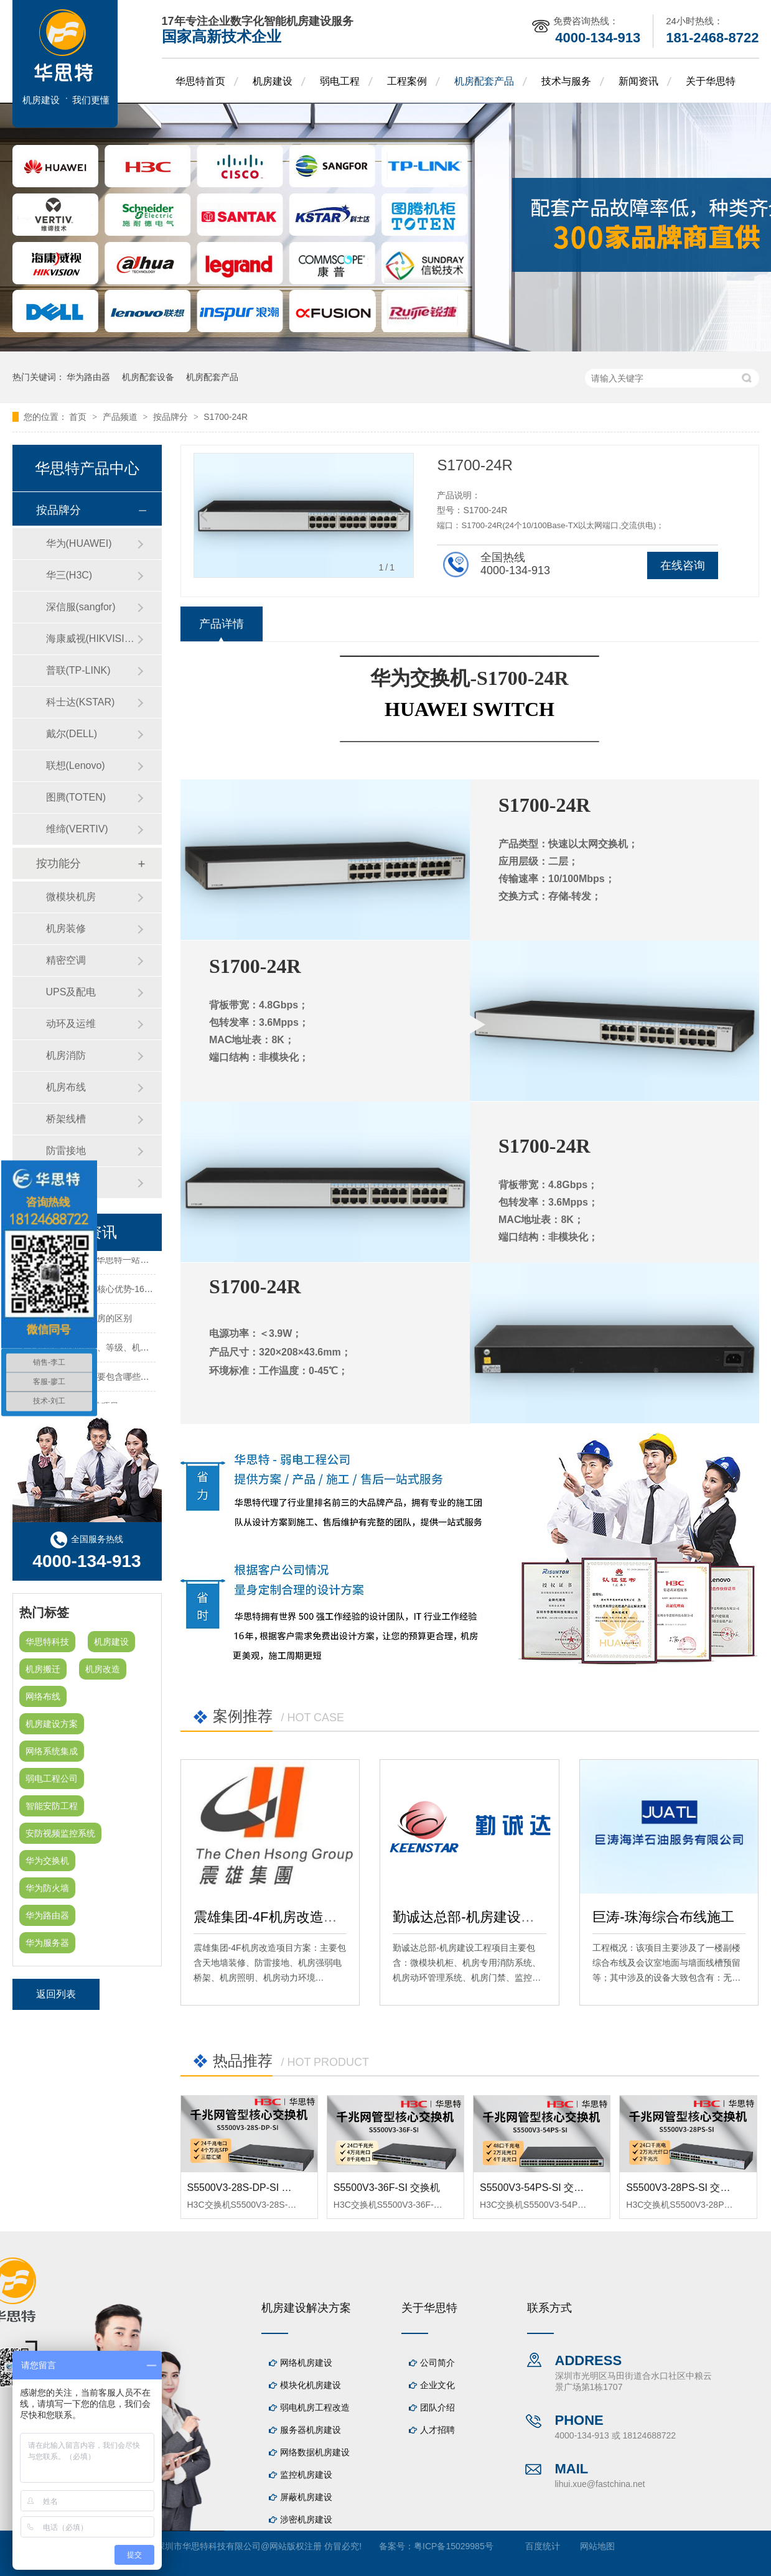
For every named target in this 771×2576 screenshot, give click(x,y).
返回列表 (56, 1994)
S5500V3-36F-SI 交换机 (387, 2187)
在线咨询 (682, 565)
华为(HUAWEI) (79, 543)
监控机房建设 (306, 2475)
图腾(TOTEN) (76, 797)
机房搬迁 (43, 1669)
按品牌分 (171, 417)
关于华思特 (711, 81)
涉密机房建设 (306, 2519)
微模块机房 (71, 896)
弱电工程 (340, 81)
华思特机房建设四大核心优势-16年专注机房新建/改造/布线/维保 (142, 1293)
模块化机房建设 (310, 2385)
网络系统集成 (52, 1751)
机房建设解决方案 (306, 2308)
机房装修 (66, 928)
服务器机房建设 (310, 2430)
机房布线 (66, 1087)
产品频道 (121, 417)
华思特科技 (47, 1642)
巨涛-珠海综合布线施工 (663, 1917)
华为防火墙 (47, 1888)
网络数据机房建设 (315, 2452)
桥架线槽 (66, 1119)
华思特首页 (200, 81)
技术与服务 (566, 81)
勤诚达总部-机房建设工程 (470, 1917)
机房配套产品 (484, 81)
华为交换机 (47, 1861)
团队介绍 (437, 2407)
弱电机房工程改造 (315, 2407)
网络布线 (43, 1696)
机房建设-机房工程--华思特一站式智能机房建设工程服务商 (132, 1263)
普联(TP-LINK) (78, 670)
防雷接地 (66, 1150)
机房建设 (272, 81)
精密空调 (66, 960)
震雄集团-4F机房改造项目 (272, 1917)
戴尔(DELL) (72, 733)
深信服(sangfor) (81, 607)
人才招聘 (437, 2430)
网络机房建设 (306, 2363)
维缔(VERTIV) (77, 829)
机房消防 (66, 1055)
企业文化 (437, 2385)
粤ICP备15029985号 (453, 2546)
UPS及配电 (71, 992)
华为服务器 (47, 1943)
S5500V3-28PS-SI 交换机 (683, 2187)
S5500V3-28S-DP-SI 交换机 (249, 2187)
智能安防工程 (52, 1806)
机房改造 (102, 1669)
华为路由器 (88, 377)
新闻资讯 (638, 81)
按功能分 (58, 863)
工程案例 (407, 81)
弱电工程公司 (52, 1778)
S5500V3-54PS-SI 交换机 (537, 2187)
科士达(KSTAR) (80, 702)
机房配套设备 (148, 377)
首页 (79, 417)
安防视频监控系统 (60, 1833)
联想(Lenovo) (75, 765)
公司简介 (437, 2363)
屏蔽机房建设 (306, 2497)
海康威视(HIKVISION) (91, 638)
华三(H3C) (69, 575)
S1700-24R (225, 417)
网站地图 (597, 2546)
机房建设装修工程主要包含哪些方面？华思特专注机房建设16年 (141, 1380)
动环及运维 (71, 1023)
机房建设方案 (52, 1724)
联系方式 (549, 2308)
